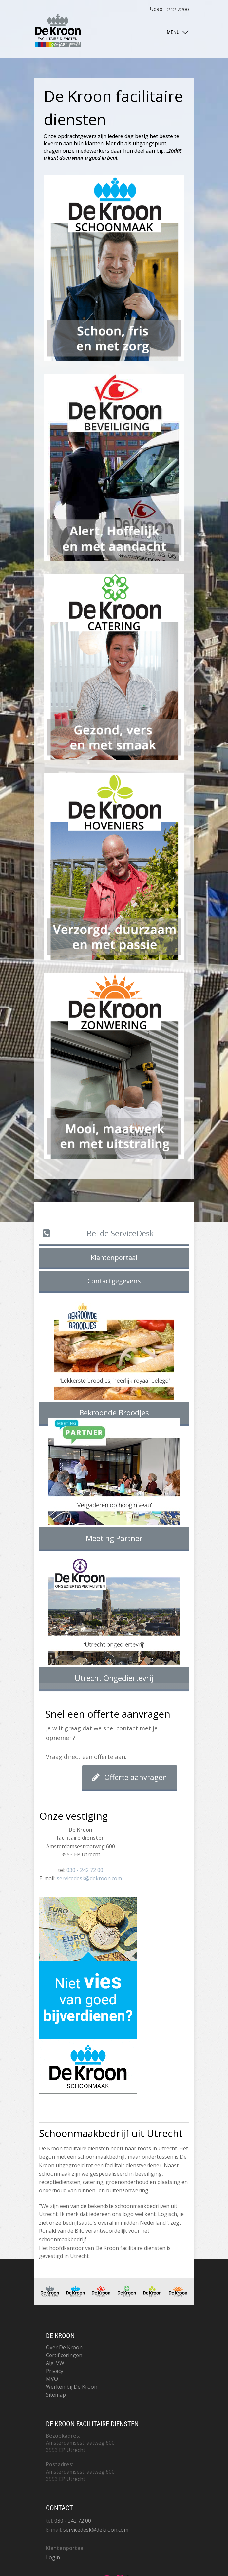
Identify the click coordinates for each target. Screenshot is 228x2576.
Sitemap (56, 2394)
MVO (52, 2378)
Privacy (54, 2371)
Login (53, 2557)
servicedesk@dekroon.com (89, 1878)
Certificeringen (64, 2355)
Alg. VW (55, 2363)
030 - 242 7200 (169, 9)
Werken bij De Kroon (71, 2386)
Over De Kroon (64, 2347)
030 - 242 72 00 (84, 1870)
